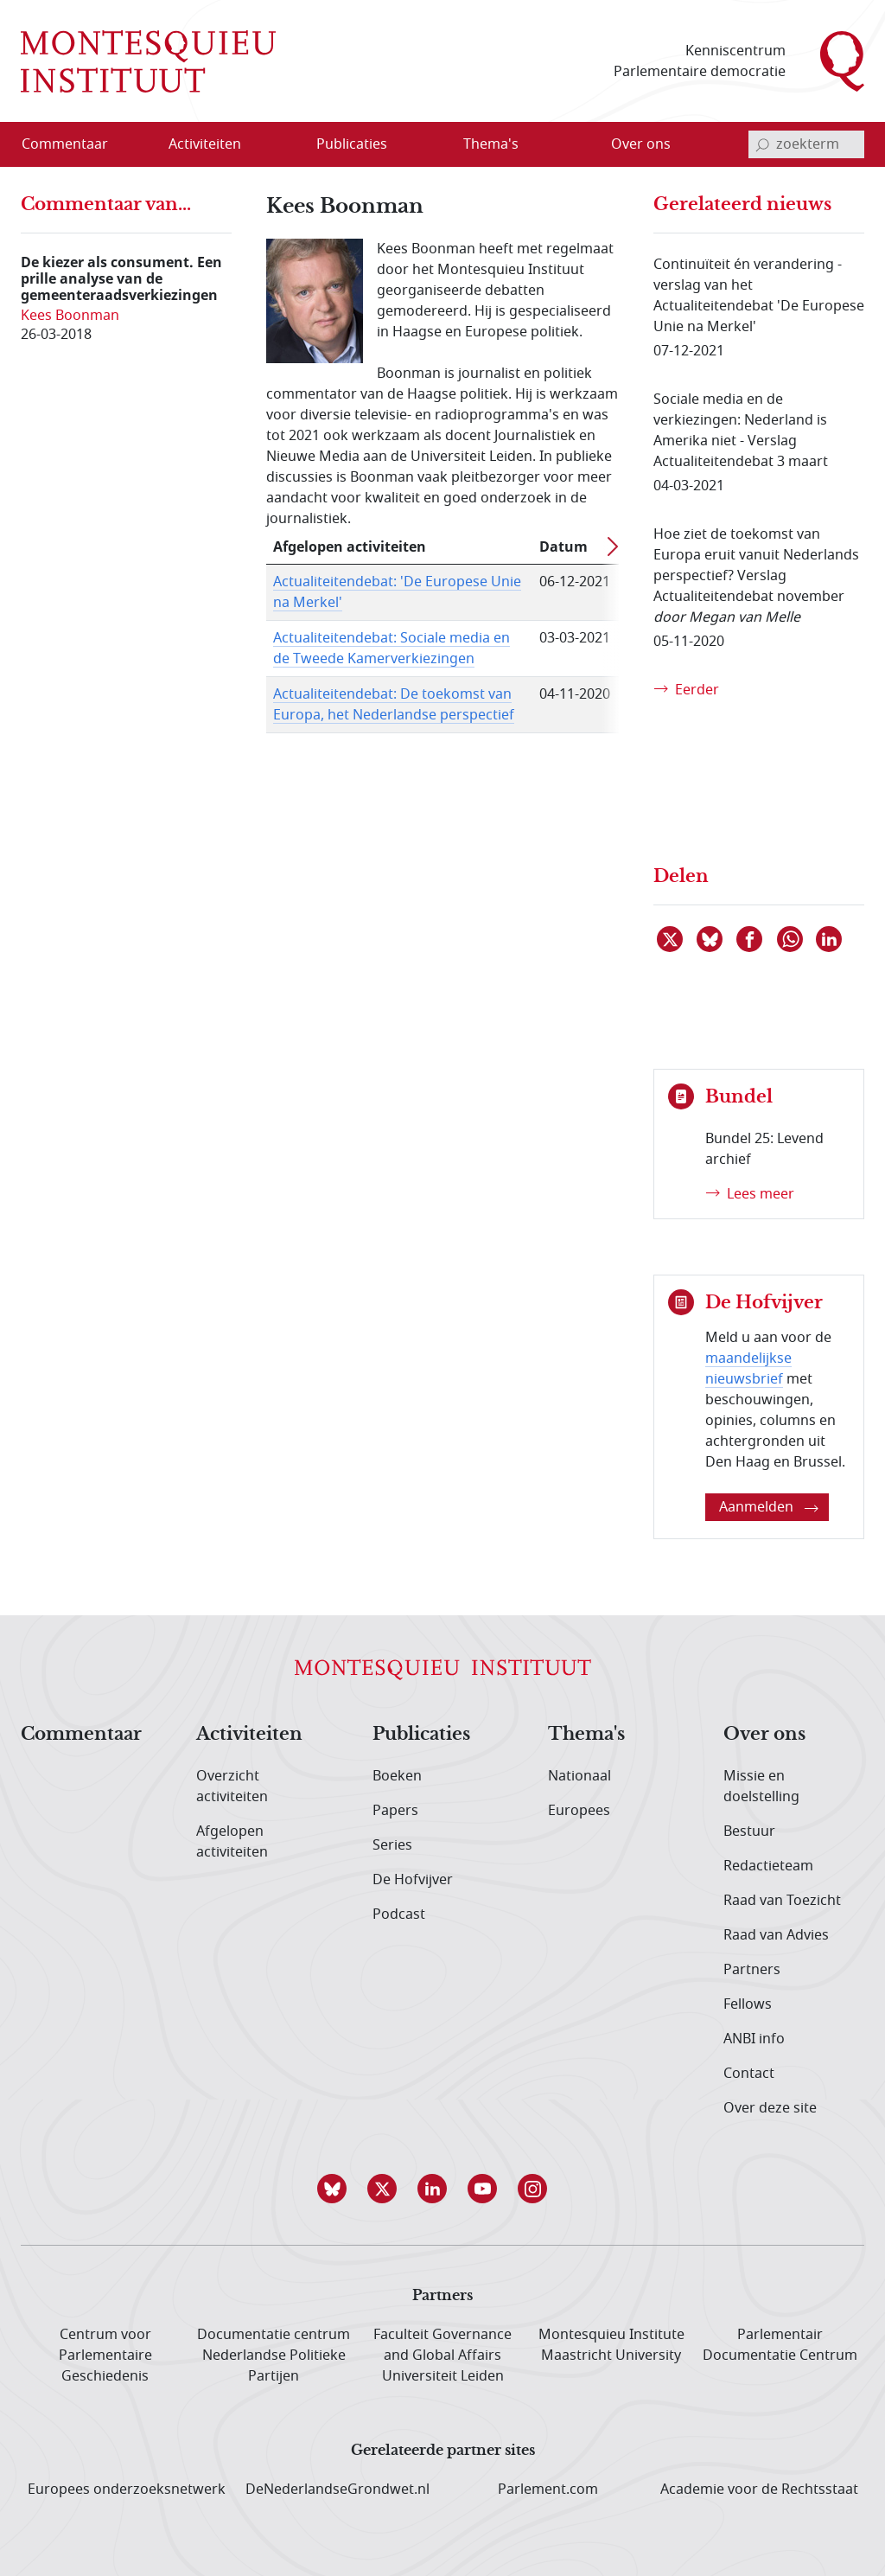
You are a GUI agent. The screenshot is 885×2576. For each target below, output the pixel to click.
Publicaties (421, 1734)
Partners (751, 1969)
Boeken (397, 1776)
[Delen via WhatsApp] (791, 939)
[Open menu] (260, 145)
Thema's (586, 1734)
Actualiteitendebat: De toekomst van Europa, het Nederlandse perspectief (393, 704)
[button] (342, 2188)
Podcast (398, 1914)
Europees (579, 1810)
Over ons (764, 1734)
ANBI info (754, 2039)
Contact (748, 2073)
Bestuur (749, 1831)
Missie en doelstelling (761, 1786)
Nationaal (579, 1776)
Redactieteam (768, 1866)
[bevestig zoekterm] (762, 144)
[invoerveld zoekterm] (806, 144)
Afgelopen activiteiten (232, 1842)
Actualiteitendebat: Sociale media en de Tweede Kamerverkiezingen (391, 648)
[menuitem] (75, 144)
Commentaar (81, 1734)
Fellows (747, 2004)
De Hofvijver (412, 1880)
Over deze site (770, 2108)
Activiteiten (249, 1734)
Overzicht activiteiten (232, 1786)
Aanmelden (768, 1507)
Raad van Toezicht (782, 1900)
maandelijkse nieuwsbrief (748, 1369)
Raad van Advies (776, 1935)
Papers (395, 1810)
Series (392, 1845)
